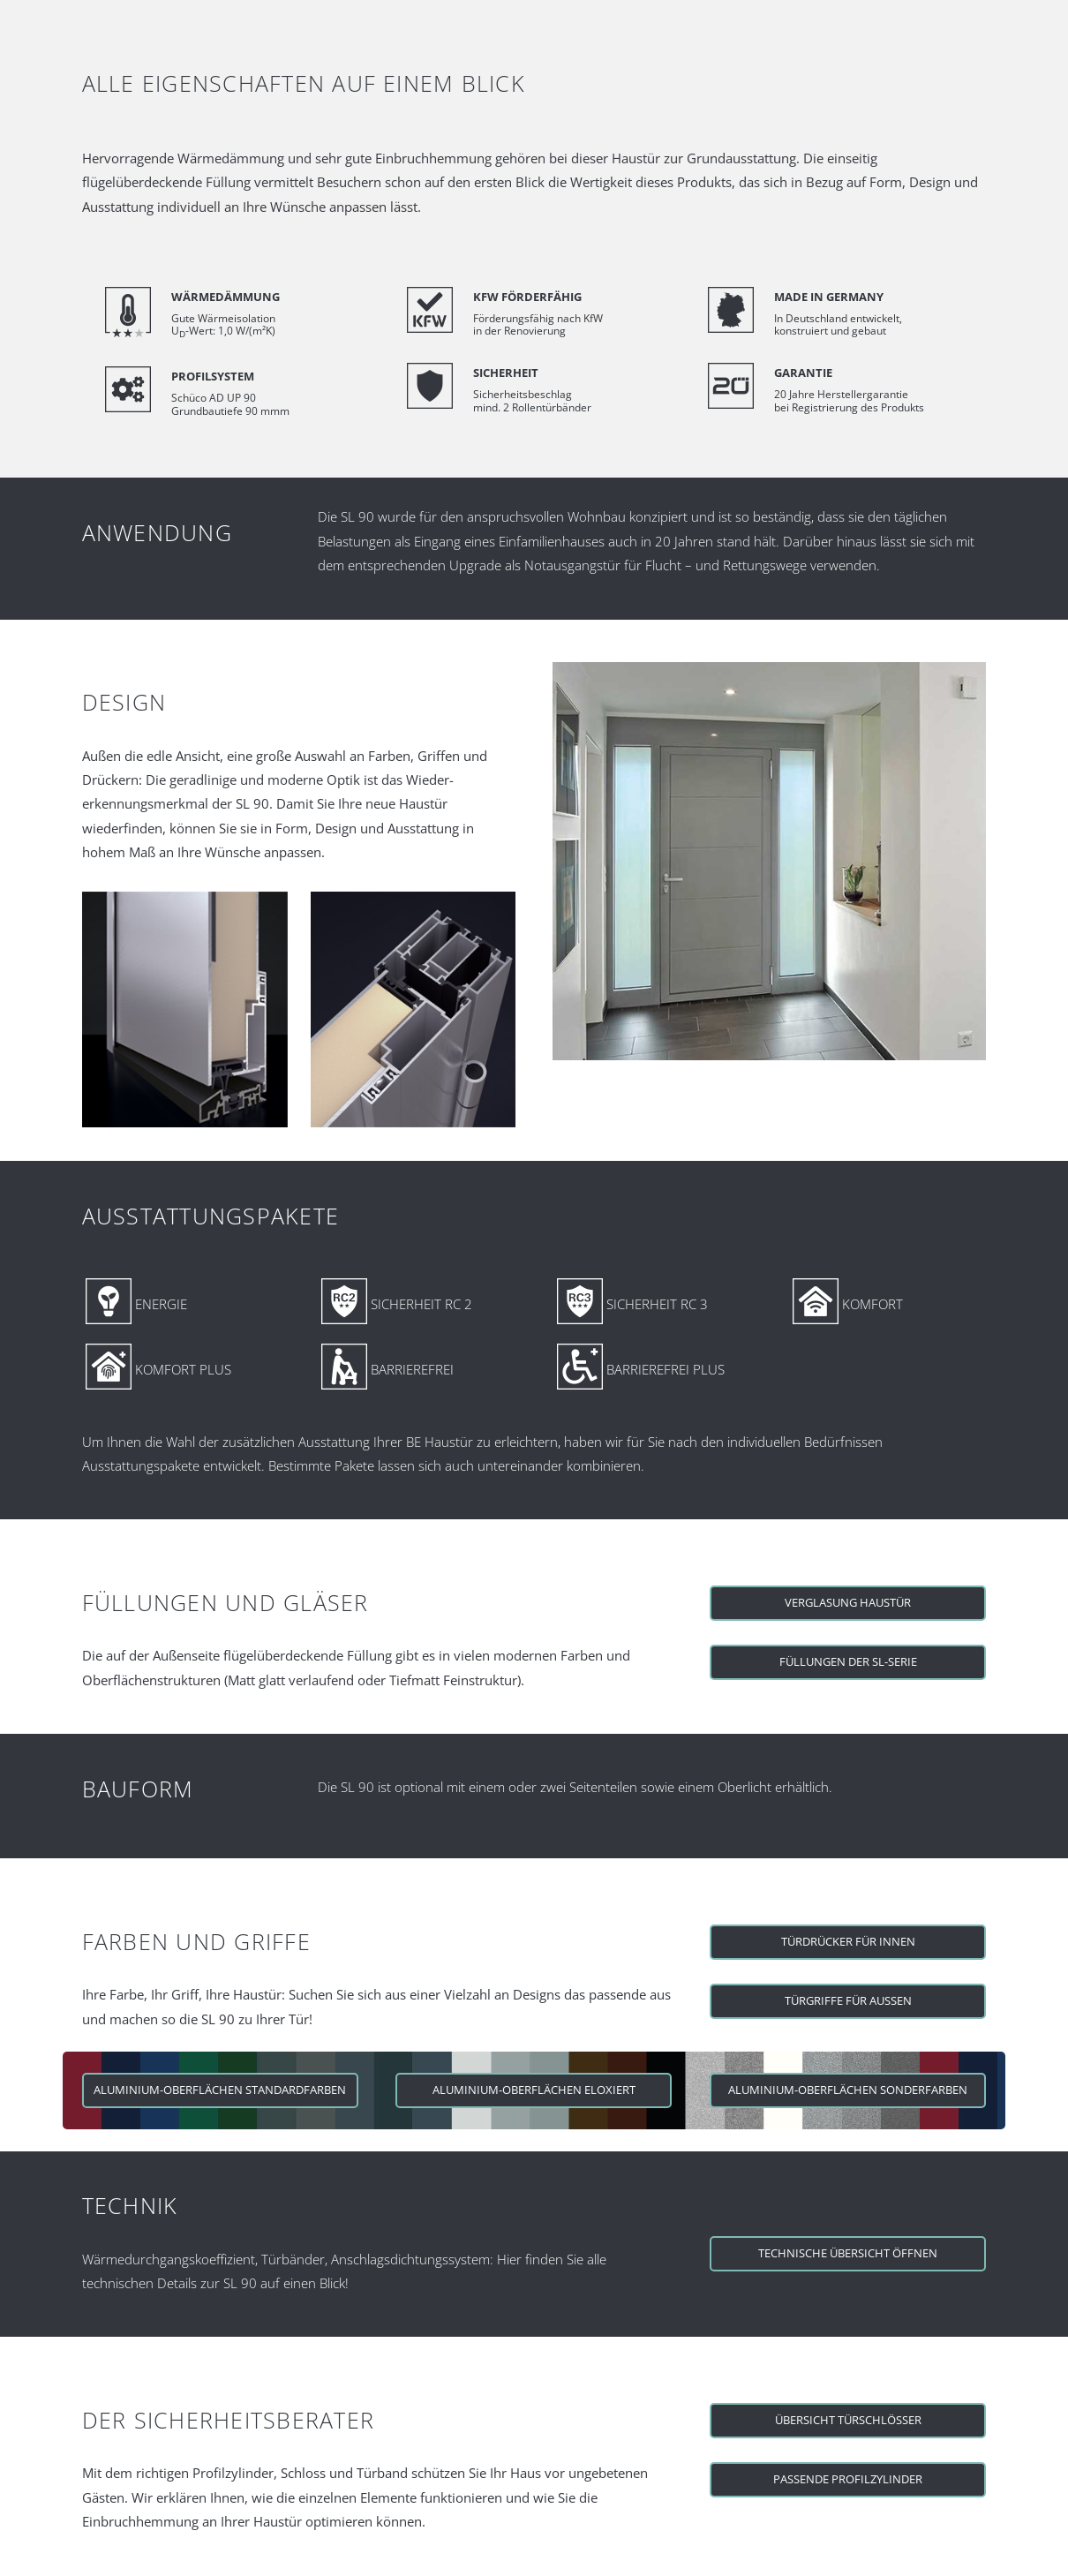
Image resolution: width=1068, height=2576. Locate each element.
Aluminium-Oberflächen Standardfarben (220, 2090)
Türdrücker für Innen (848, 1941)
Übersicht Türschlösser (848, 2420)
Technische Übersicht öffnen (847, 2253)
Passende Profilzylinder (847, 2479)
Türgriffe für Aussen (848, 2000)
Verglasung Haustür (848, 1602)
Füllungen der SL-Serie (848, 1661)
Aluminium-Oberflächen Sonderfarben (847, 2090)
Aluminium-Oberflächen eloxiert (534, 2090)
